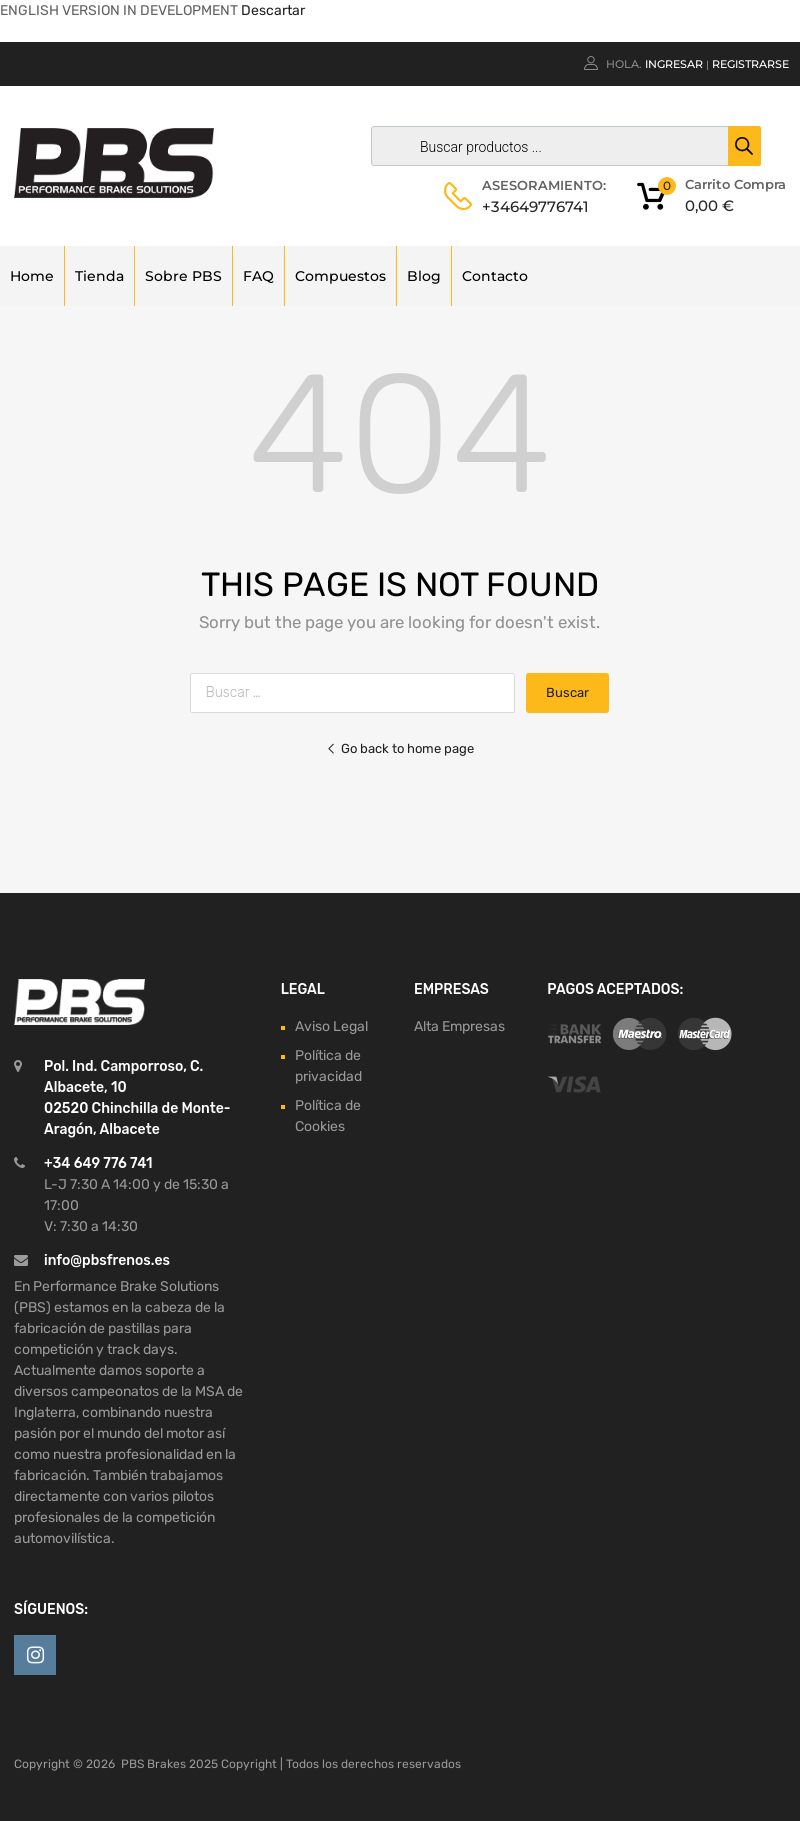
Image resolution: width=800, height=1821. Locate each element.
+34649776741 (531, 206)
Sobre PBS (183, 276)
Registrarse (750, 64)
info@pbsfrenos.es (107, 1260)
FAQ (258, 276)
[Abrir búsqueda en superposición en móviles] (561, 146)
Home (32, 276)
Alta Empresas (459, 1026)
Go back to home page (400, 748)
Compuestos (340, 276)
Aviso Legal (331, 1026)
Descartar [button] (273, 10)
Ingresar (674, 64)
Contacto (495, 276)
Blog (424, 276)
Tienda (99, 276)
